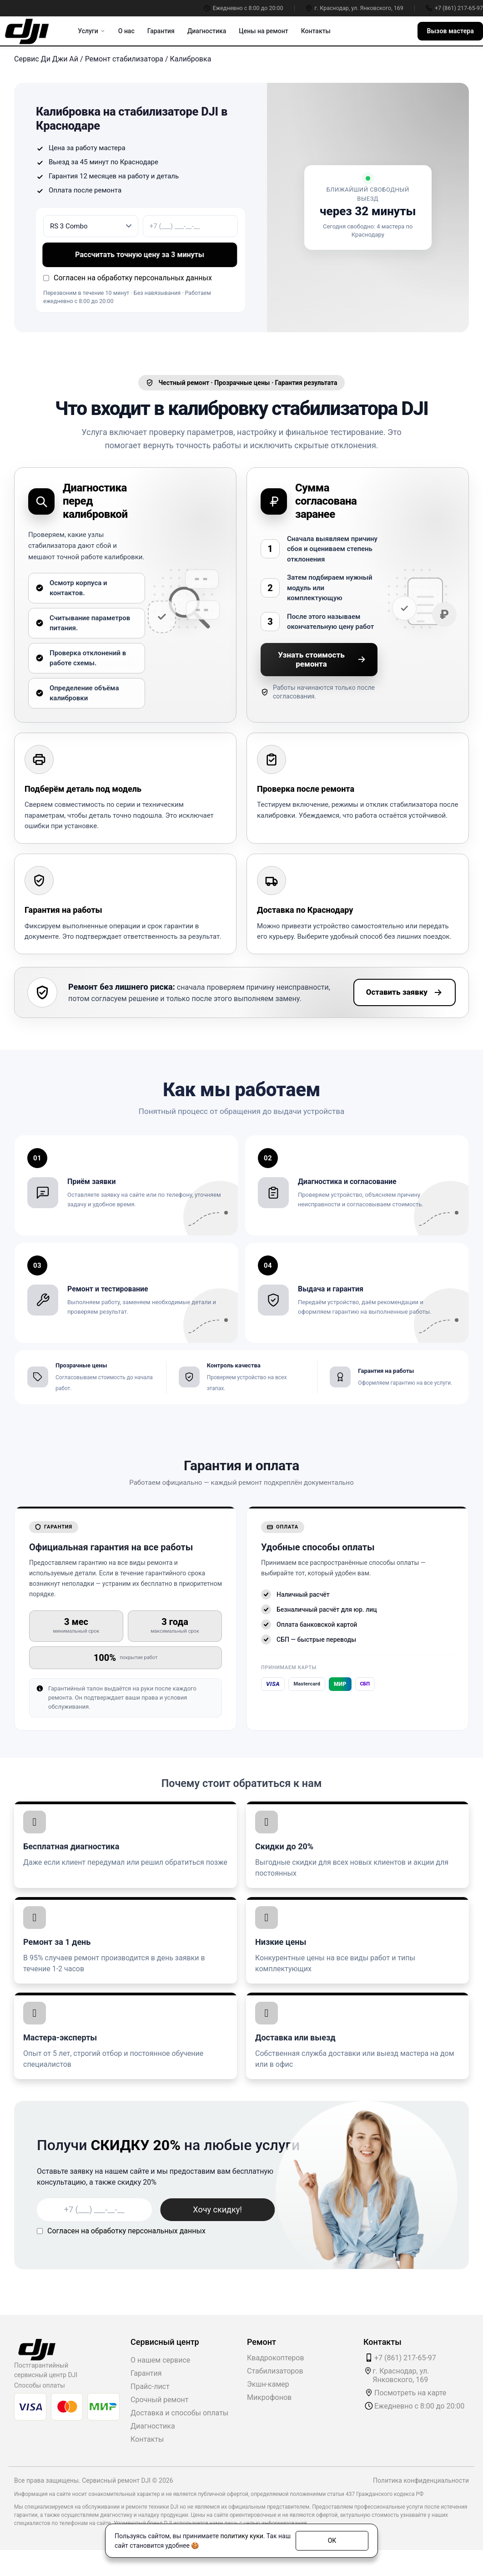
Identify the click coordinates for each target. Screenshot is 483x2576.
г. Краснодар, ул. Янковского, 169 (354, 8)
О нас (126, 31)
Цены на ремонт (263, 31)
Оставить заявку (404, 992)
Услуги (91, 31)
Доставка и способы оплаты (179, 2413)
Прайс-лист (150, 2386)
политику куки (241, 2536)
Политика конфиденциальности (421, 2480)
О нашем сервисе (160, 2360)
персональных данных (173, 277)
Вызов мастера (450, 31)
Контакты (316, 31)
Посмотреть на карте (410, 2393)
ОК (332, 2540)
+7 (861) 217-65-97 (454, 8)
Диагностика (206, 31)
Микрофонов (269, 2397)
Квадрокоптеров (275, 2357)
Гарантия (161, 31)
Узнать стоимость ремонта (322, 659)
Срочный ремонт (159, 2399)
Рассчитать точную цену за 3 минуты (140, 254)
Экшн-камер (268, 2384)
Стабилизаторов (275, 2371)
